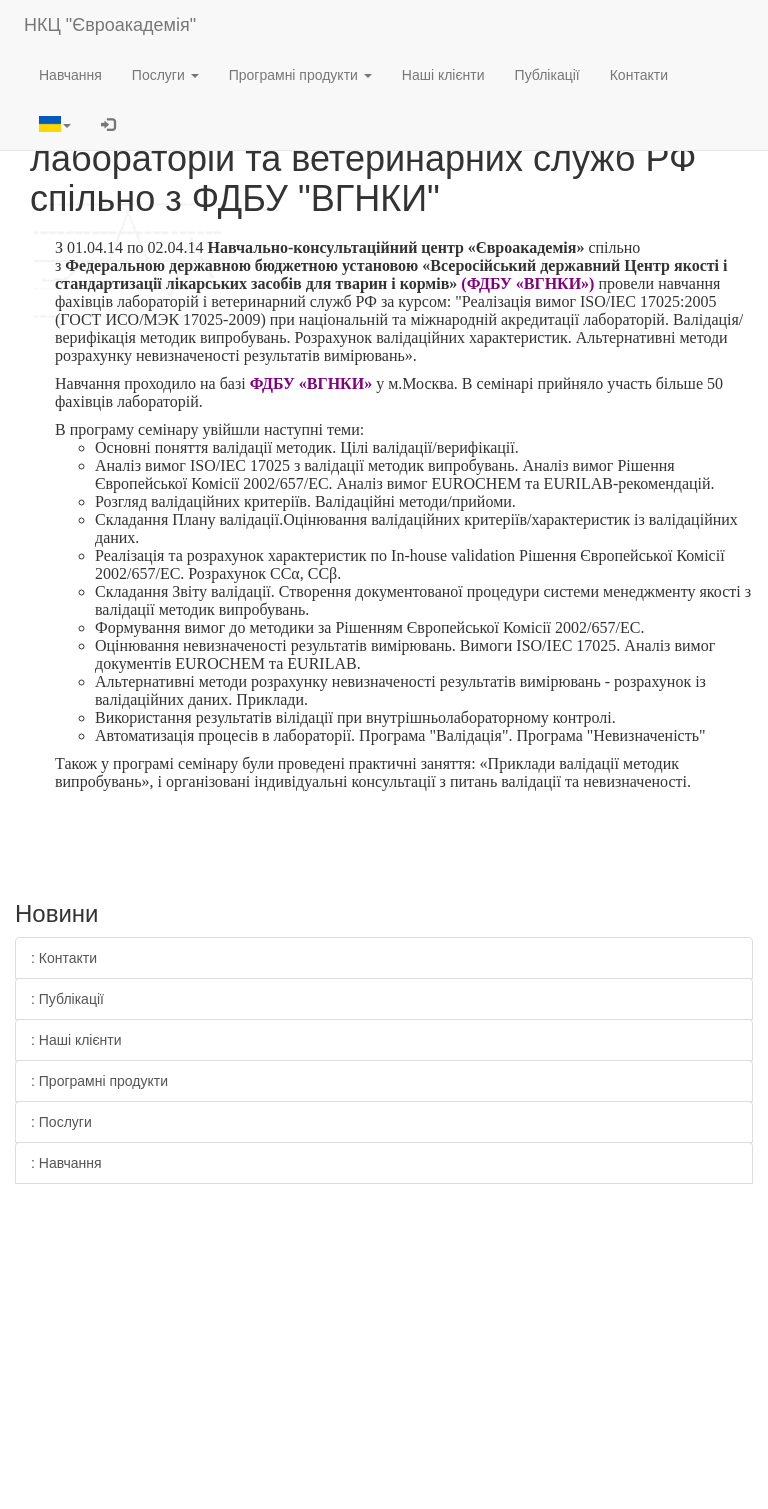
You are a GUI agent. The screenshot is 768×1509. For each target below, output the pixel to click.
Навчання (70, 75)
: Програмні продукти (99, 1081)
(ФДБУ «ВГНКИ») (527, 283)
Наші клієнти (443, 75)
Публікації (547, 75)
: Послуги (61, 1122)
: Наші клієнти (76, 1040)
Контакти (639, 75)
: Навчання (66, 1163)
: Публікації (67, 999)
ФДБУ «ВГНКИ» (311, 383)
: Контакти (64, 958)
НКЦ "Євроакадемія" (110, 25)
